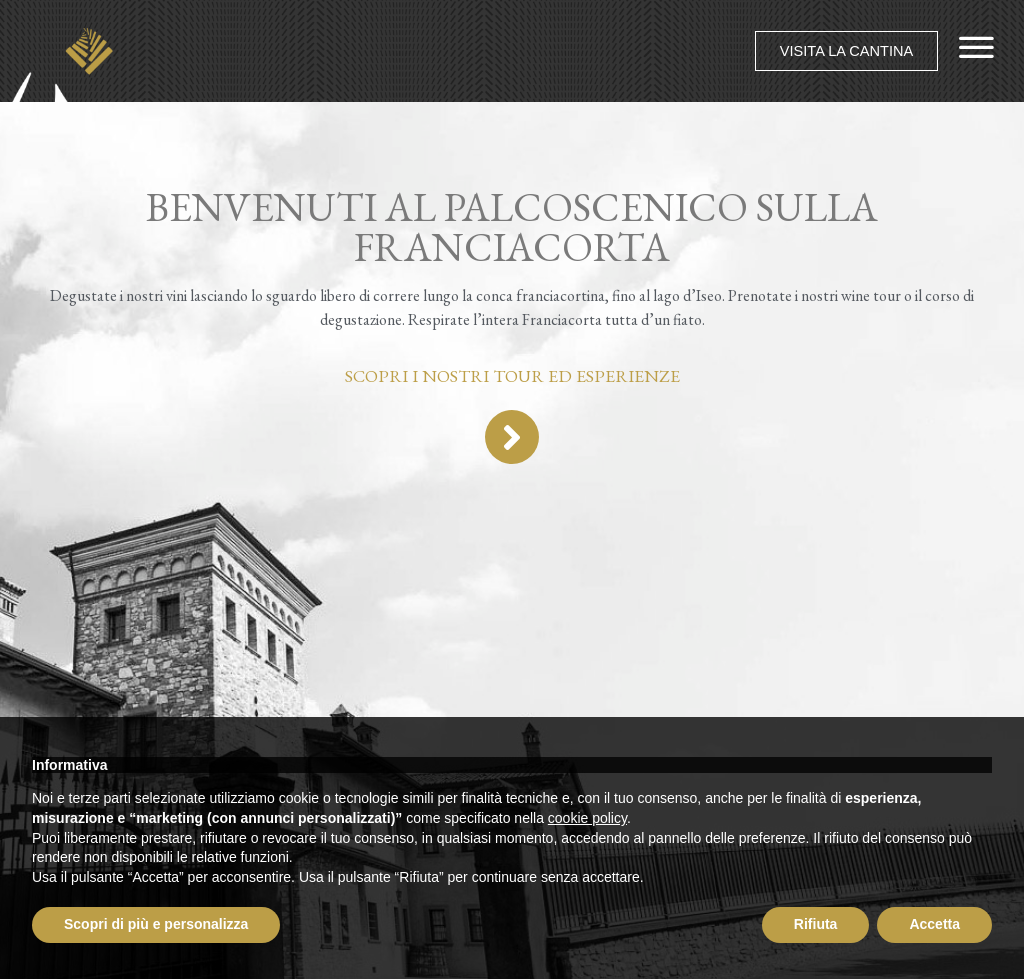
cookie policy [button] (587, 818)
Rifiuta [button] (816, 924)
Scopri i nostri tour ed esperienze (512, 375)
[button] (844, 50)
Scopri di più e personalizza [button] (156, 924)
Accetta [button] (934, 924)
